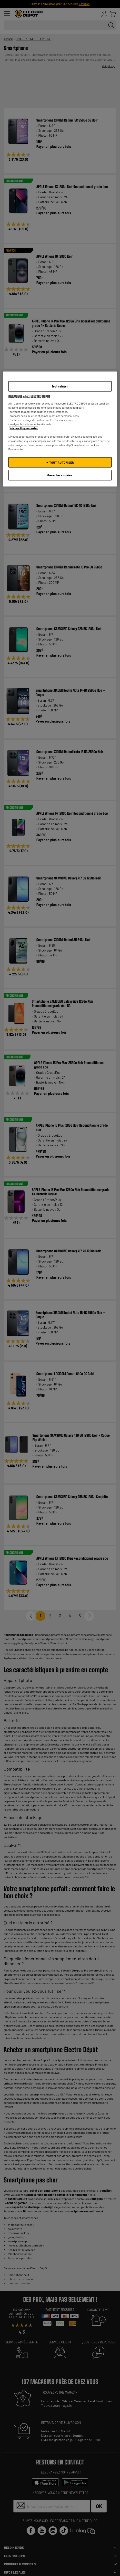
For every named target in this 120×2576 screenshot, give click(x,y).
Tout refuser (60, 386)
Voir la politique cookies (24, 428)
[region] (60, 429)
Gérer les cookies (59, 475)
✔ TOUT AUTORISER (60, 462)
